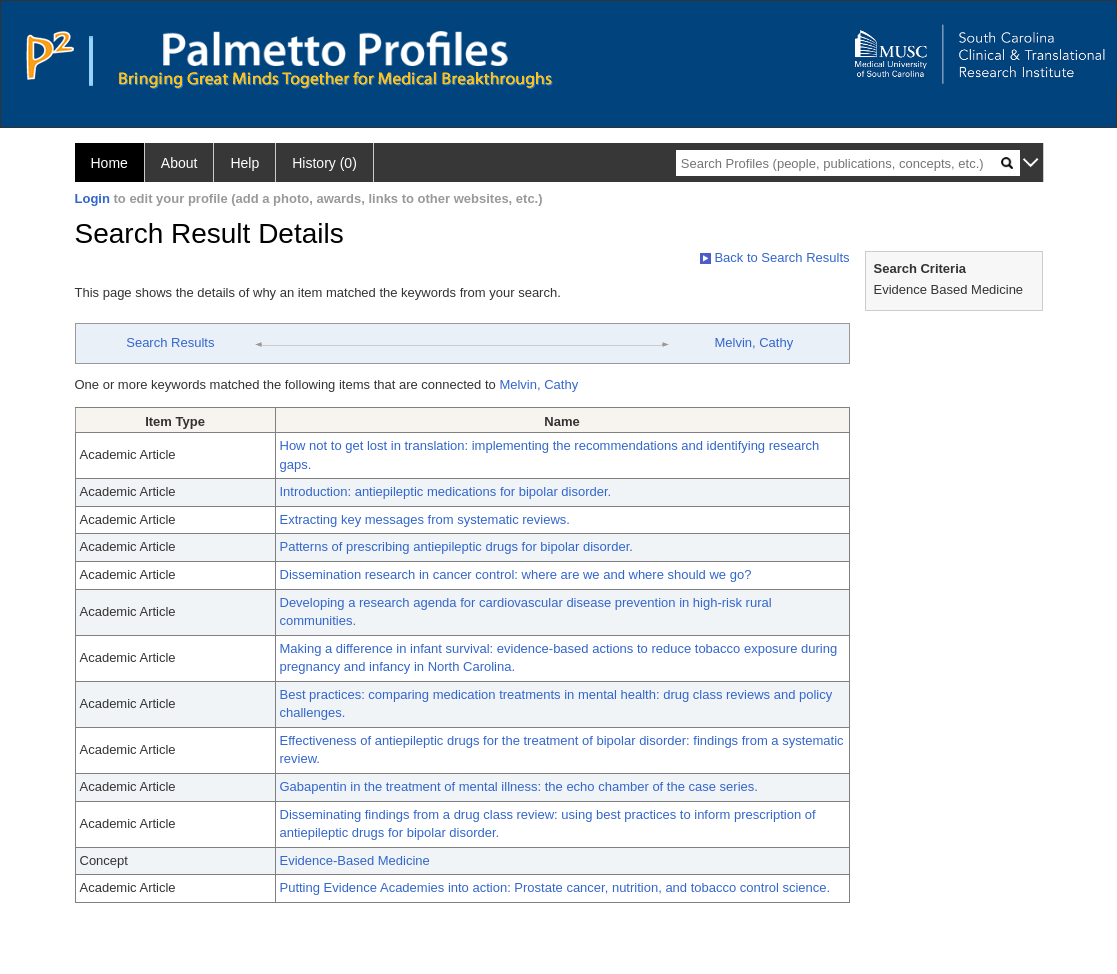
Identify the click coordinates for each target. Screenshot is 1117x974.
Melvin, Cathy (753, 342)
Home (109, 163)
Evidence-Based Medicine (355, 860)
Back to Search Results (775, 257)
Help (244, 163)
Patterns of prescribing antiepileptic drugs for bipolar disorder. (456, 546)
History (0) (324, 163)
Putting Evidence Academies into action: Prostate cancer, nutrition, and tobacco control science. (555, 887)
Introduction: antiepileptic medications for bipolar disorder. (446, 491)
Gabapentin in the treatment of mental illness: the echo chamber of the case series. (519, 786)
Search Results (170, 342)
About (179, 163)
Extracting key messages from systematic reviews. (425, 519)
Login (92, 198)
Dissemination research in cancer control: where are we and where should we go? (516, 574)
